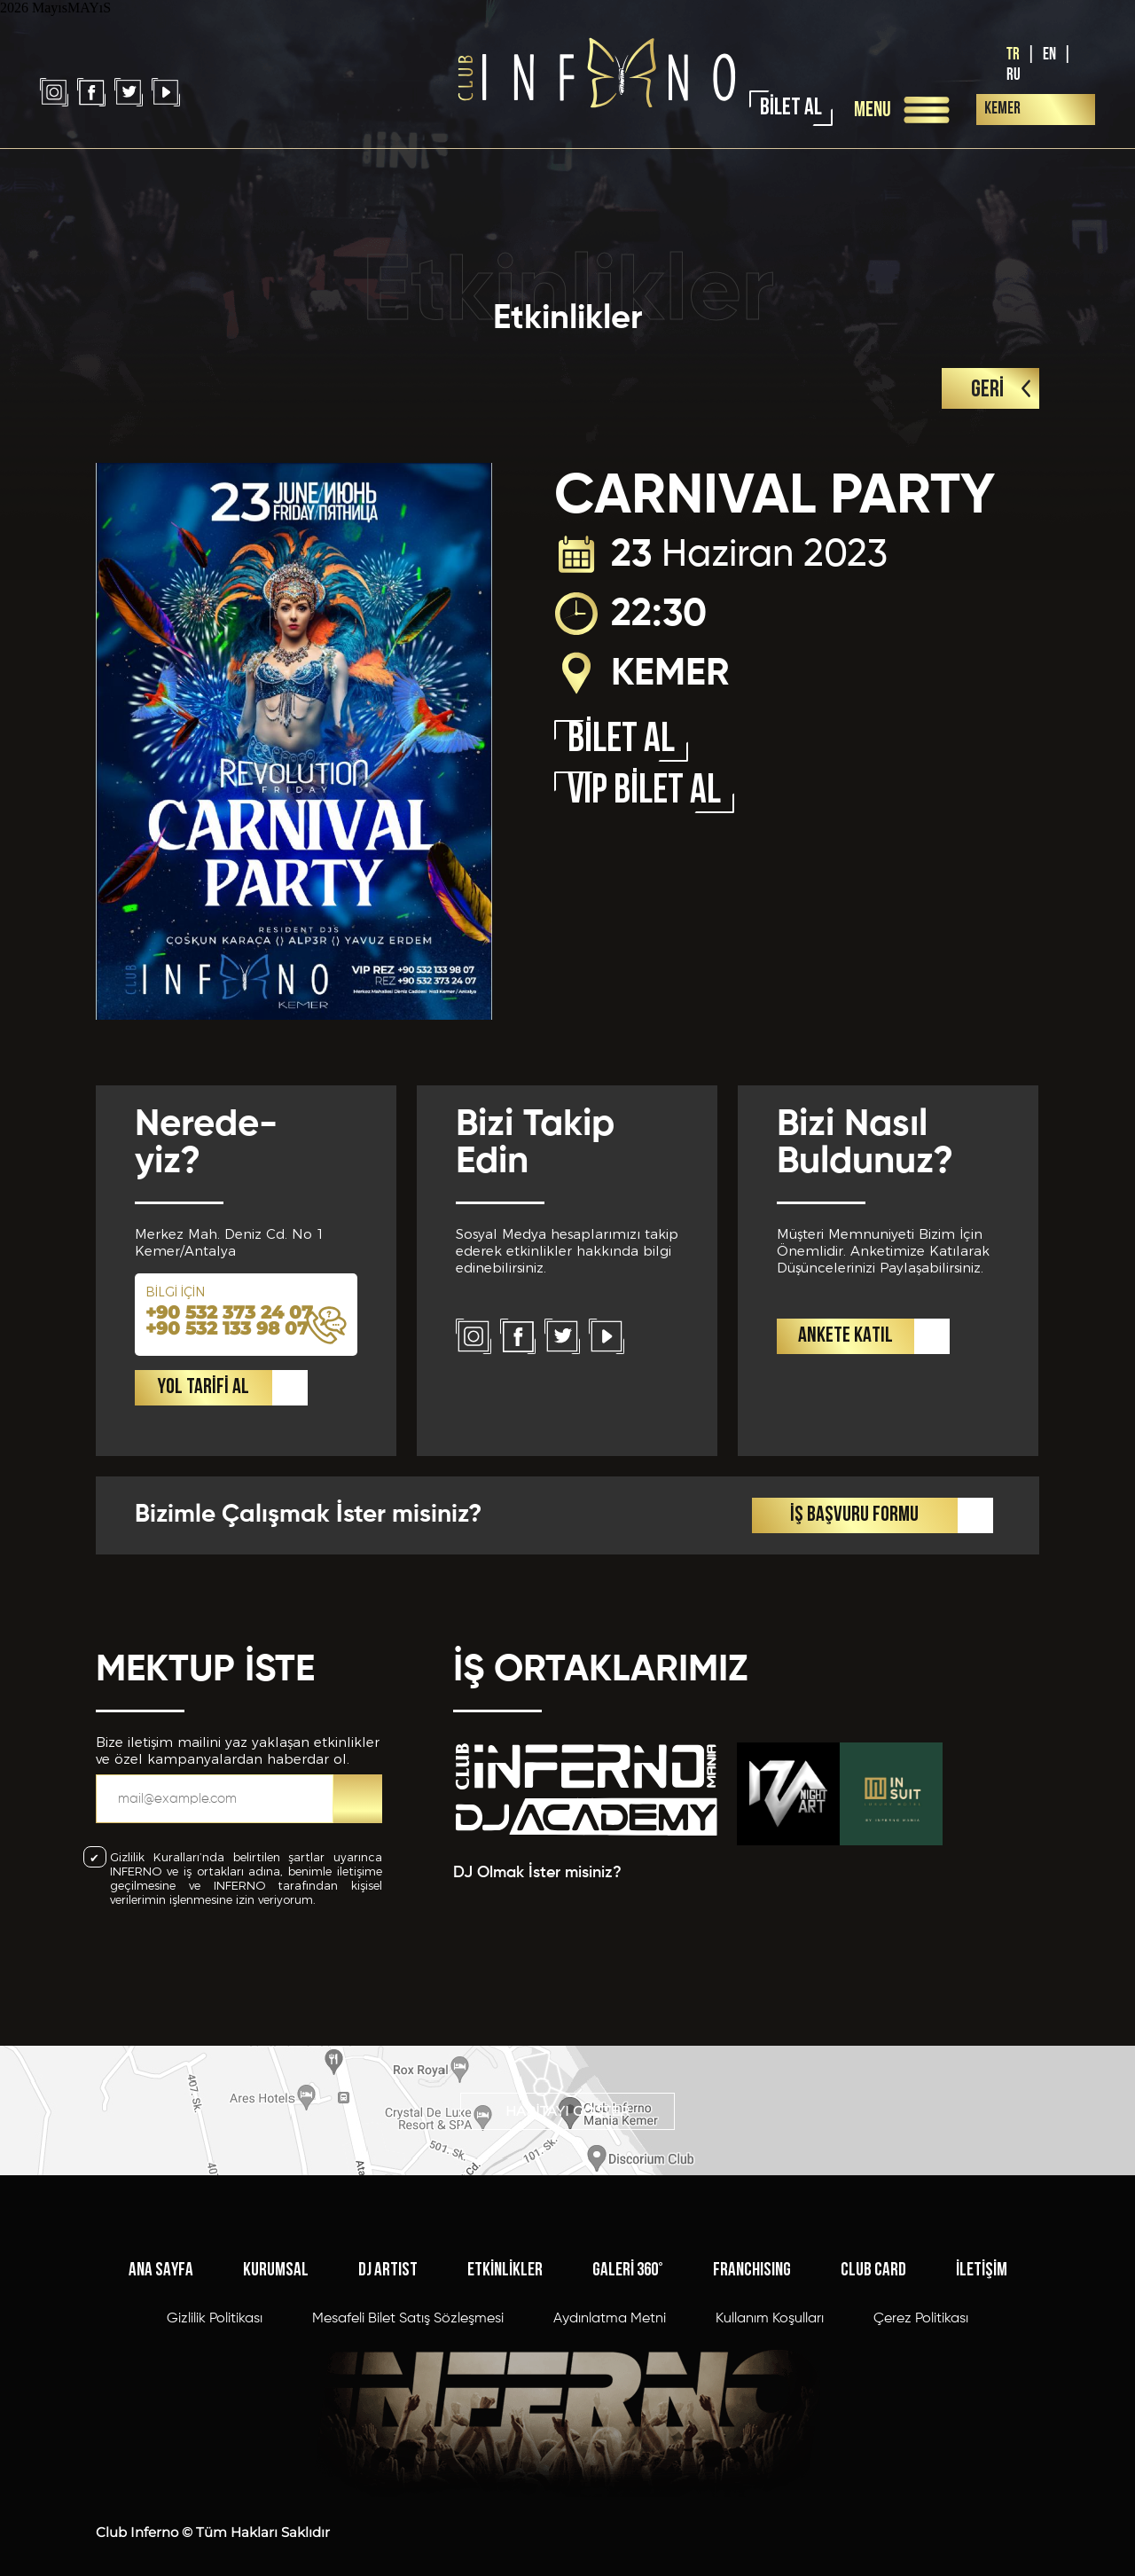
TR (1013, 54)
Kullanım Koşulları (770, 2340)
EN (1049, 54)
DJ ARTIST (388, 2291)
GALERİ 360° (627, 2291)
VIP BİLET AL (644, 792)
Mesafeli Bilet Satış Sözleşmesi (408, 2340)
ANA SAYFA (161, 2291)
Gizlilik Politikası (214, 2340)
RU (1013, 75)
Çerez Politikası (920, 2340)
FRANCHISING (752, 2291)
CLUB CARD (873, 2291)
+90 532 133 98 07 (227, 1353)
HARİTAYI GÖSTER (567, 2118)
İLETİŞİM (981, 2291)
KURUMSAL (276, 2291)
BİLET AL (791, 109)
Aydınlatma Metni (609, 2340)
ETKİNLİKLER (505, 2291)
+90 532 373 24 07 (229, 1337)
